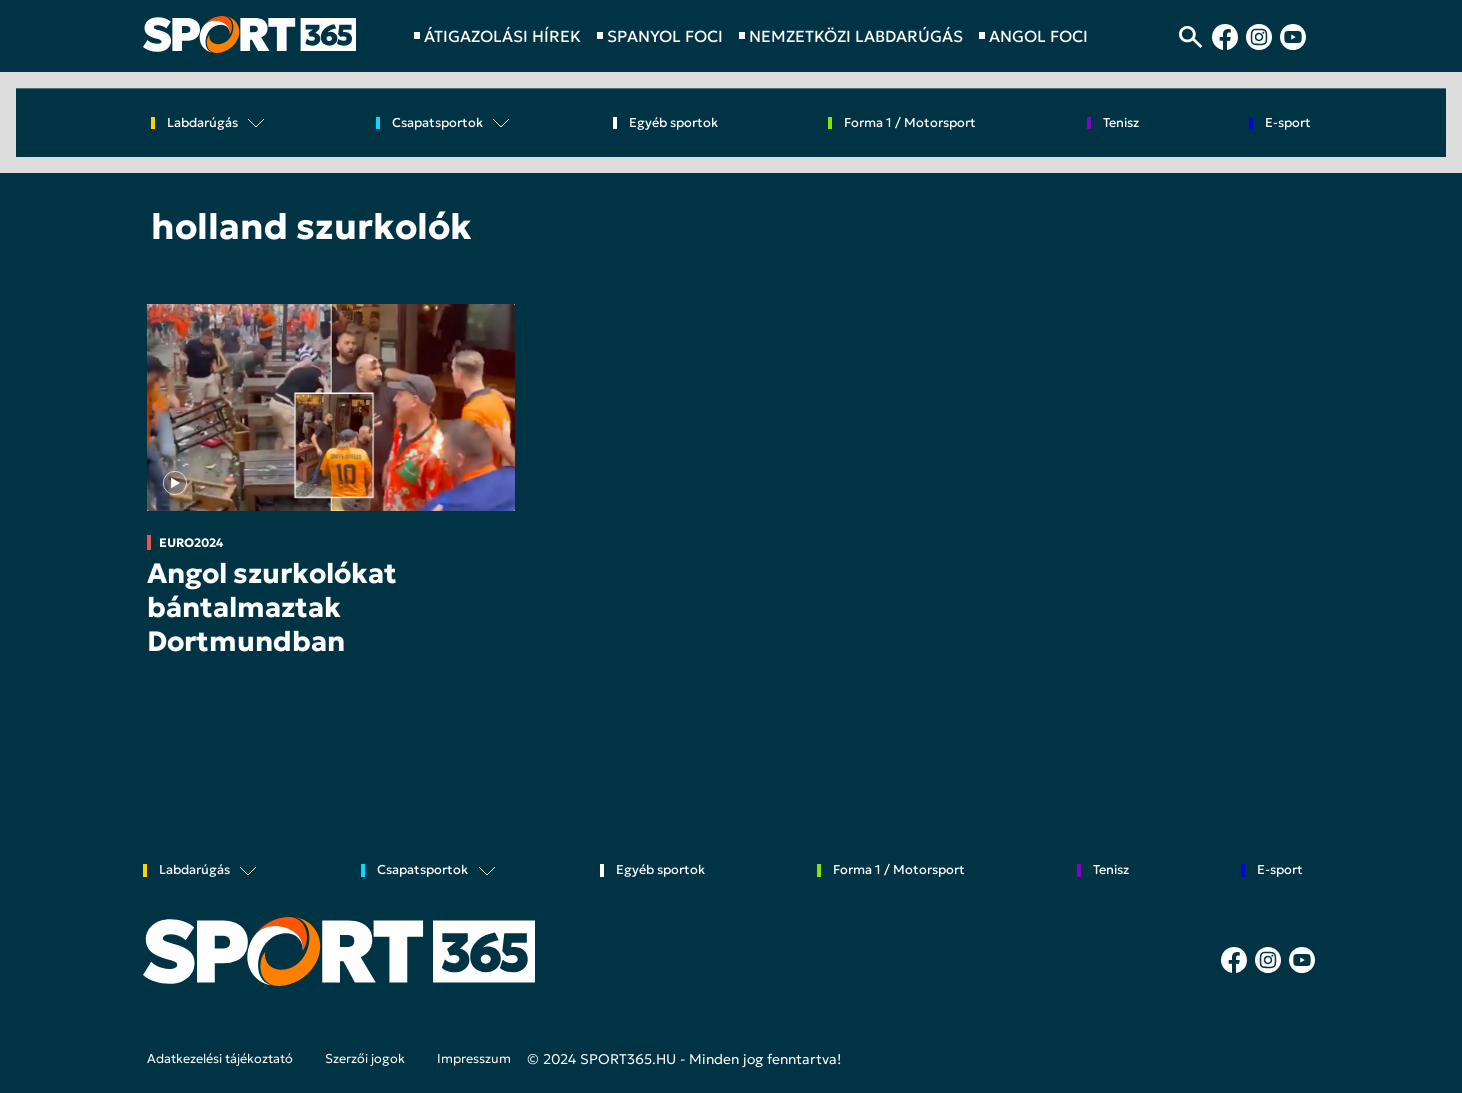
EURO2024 (191, 542)
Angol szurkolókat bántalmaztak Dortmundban (272, 607)
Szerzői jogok (365, 1059)
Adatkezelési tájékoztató (220, 1059)
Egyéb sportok (673, 123)
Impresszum (474, 1059)
